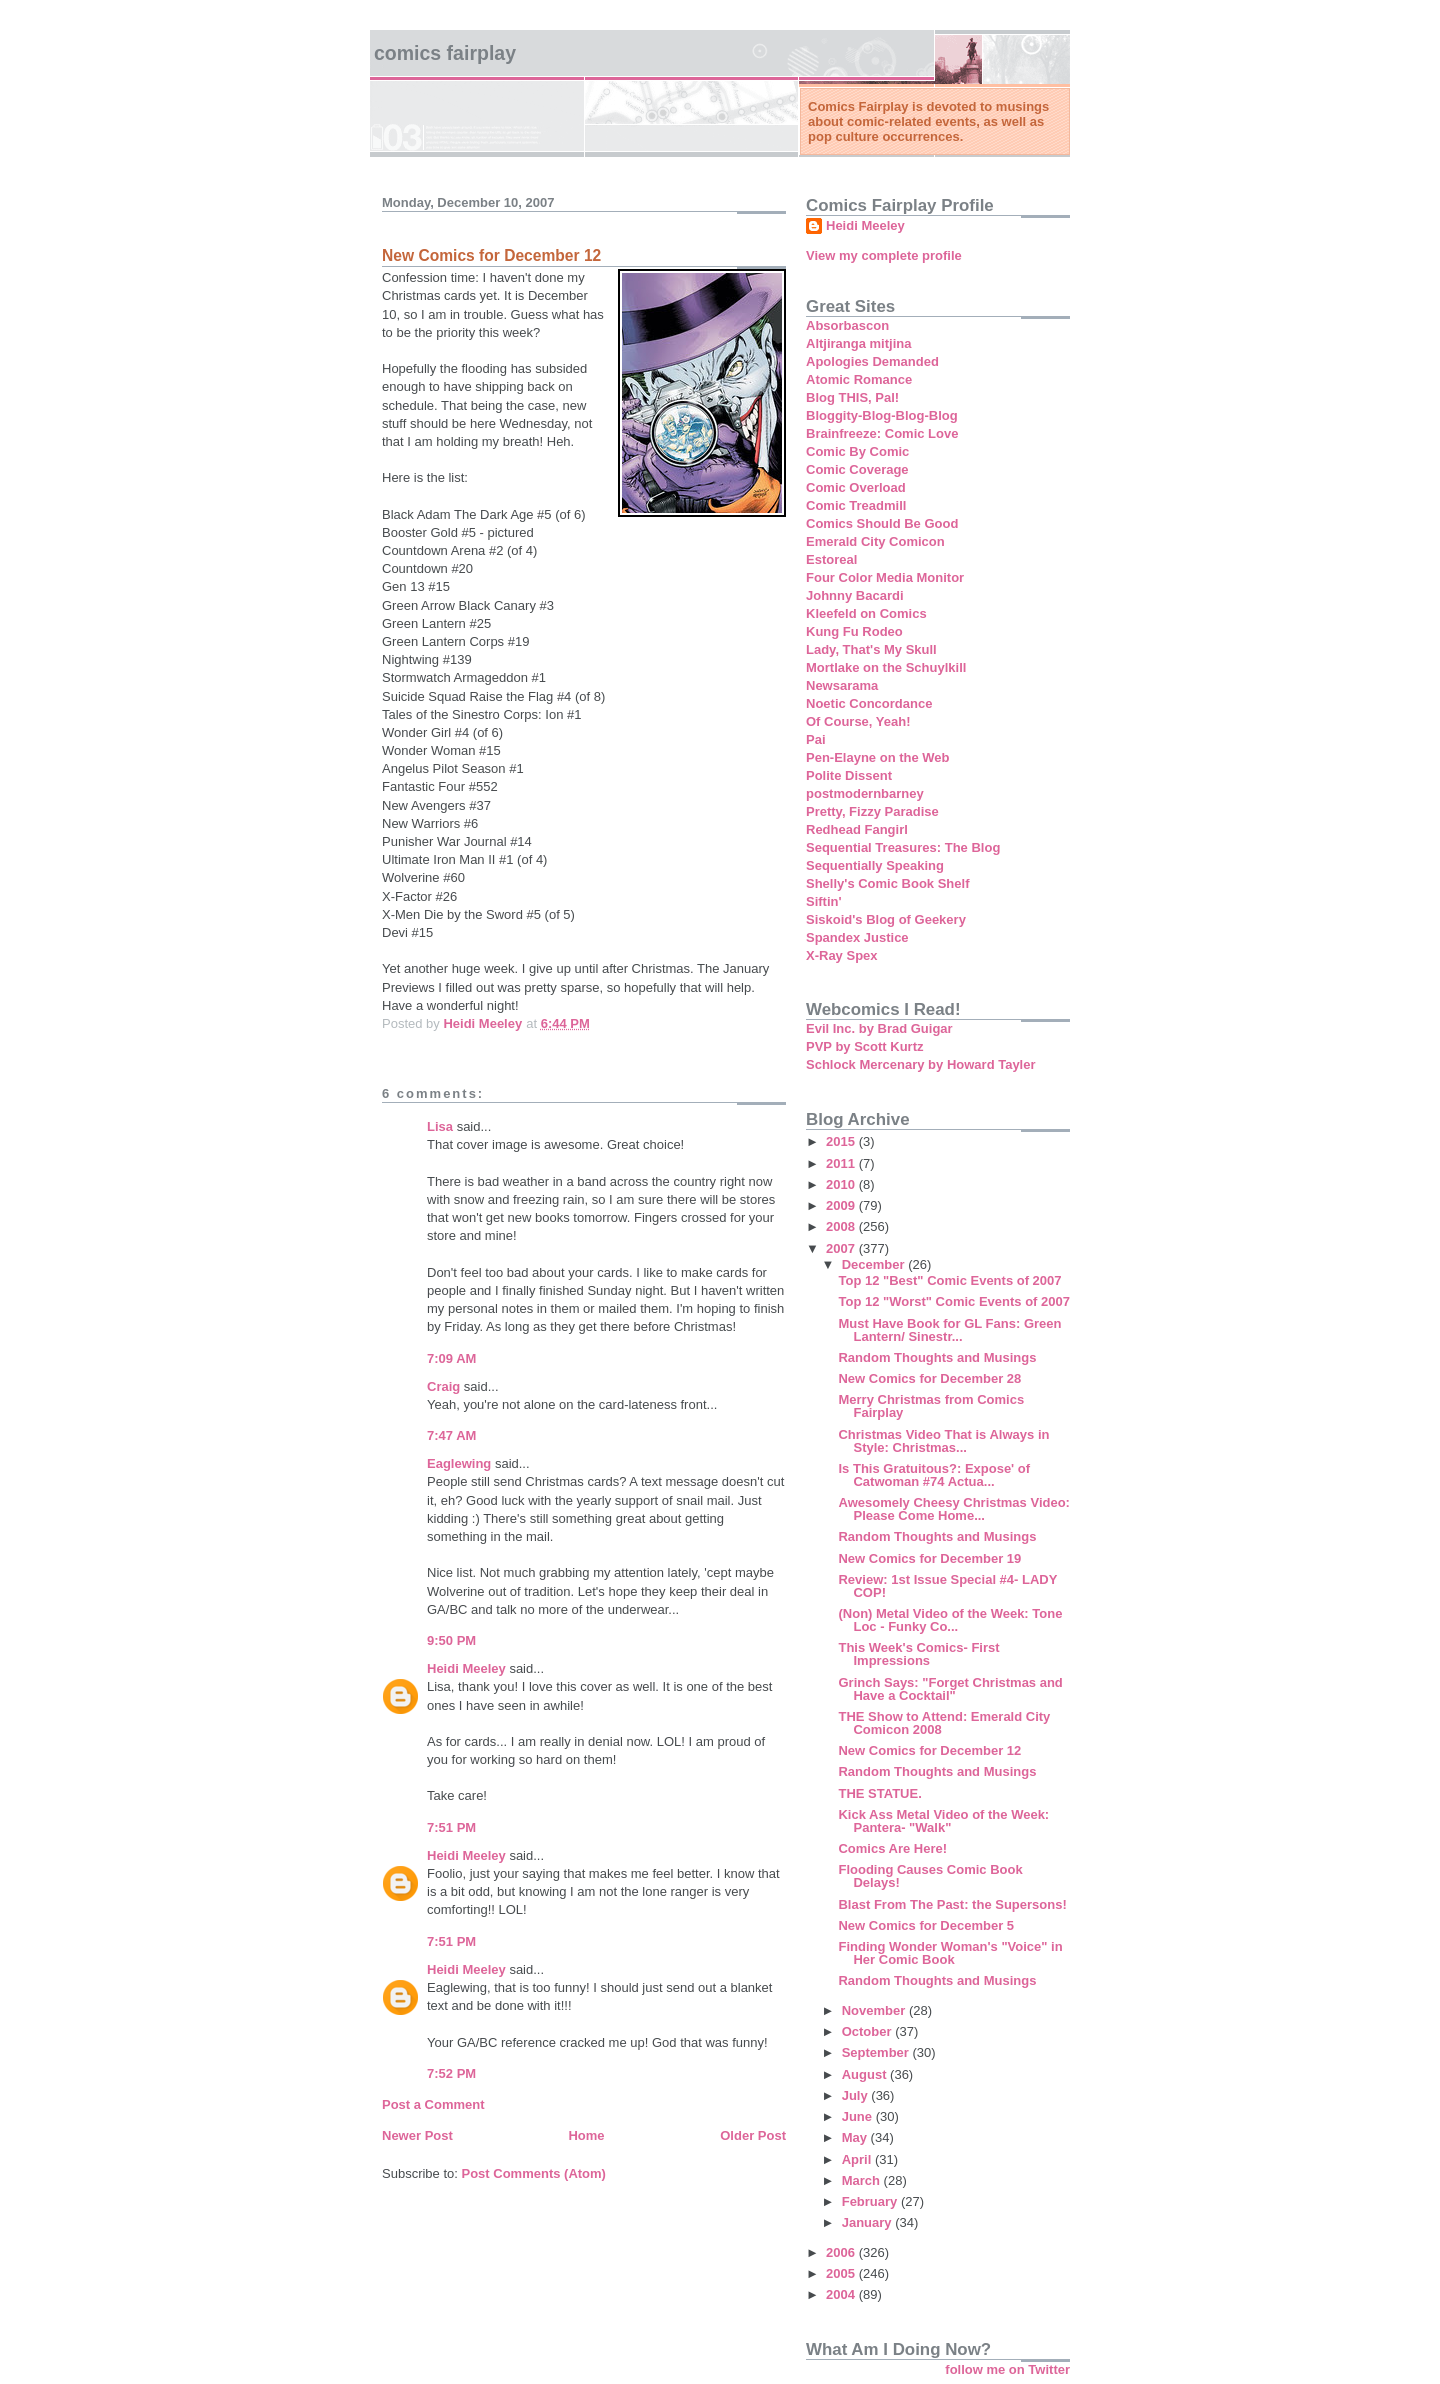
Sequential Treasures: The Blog (903, 847)
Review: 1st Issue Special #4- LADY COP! (947, 1586)
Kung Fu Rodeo (854, 631)
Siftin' (824, 901)
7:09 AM (451, 1358)
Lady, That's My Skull (871, 649)
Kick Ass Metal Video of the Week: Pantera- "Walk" (943, 1821)
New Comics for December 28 (929, 1378)
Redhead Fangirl (857, 829)
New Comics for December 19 (929, 1558)
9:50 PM (451, 1640)
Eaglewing (459, 1463)
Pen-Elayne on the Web (878, 757)
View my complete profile (884, 255)
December (875, 1264)
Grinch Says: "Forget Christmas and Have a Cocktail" (950, 1689)
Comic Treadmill (856, 505)
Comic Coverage (857, 469)
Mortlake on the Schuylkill (886, 667)
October (868, 2031)
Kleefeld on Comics (866, 613)
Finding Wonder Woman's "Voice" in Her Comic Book (950, 1953)
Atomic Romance (859, 379)
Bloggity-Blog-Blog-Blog (882, 415)
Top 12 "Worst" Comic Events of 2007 (953, 1301)
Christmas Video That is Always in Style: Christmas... (943, 1441)
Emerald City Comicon (875, 541)
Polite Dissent (849, 775)
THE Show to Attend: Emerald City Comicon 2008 (944, 1723)
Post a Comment (433, 2104)
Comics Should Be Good (882, 523)
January (868, 2222)
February (871, 2201)
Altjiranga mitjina (858, 343)
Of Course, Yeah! (858, 721)
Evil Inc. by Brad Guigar (879, 1028)
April (858, 2159)
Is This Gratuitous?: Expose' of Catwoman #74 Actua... (934, 1475)
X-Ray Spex (842, 955)
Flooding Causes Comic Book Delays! (930, 1876)
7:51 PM (451, 1827)
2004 (842, 2294)
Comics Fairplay (445, 53)
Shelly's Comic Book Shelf (887, 883)
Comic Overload (856, 487)
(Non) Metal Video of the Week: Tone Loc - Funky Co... (950, 1620)
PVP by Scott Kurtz (865, 1046)
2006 (842, 2252)
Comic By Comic (857, 451)
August (866, 2074)
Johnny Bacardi (855, 595)
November (875, 2010)
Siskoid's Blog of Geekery (886, 919)
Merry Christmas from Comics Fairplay (931, 1406)
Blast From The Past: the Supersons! (952, 1904)
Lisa (440, 1126)
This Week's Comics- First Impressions (918, 1654)
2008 (842, 1226)
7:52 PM (451, 2073)
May (856, 2137)
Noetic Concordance (869, 703)
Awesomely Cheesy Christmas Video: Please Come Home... (953, 1509)
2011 (842, 1163)
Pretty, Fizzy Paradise (872, 811)
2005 (842, 2273)
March (863, 2180)
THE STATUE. (879, 1793)
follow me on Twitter (1007, 2369)
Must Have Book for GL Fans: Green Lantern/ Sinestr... (949, 1330)
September (877, 2052)
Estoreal (831, 559)
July (857, 2095)
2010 (842, 1184)
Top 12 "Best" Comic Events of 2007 (949, 1280)
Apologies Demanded (872, 361)
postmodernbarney (865, 793)
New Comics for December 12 (929, 1750)
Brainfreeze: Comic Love (882, 433)
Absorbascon (847, 325)
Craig (443, 1386)
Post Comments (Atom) (534, 2173)
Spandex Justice (857, 937)
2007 (842, 1248)
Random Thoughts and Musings (937, 1357)
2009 (842, 1205)
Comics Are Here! (892, 1848)
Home (586, 2135)
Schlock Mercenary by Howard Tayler (921, 1064)
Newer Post (417, 2135)
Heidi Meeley (466, 1668)
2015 (842, 1141)
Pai (816, 739)
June (859, 2116)
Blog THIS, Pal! (852, 397)
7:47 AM (451, 1435)
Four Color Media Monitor (885, 577)
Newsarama (842, 685)
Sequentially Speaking (875, 865)
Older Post (753, 2135)
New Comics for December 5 (926, 1925)
